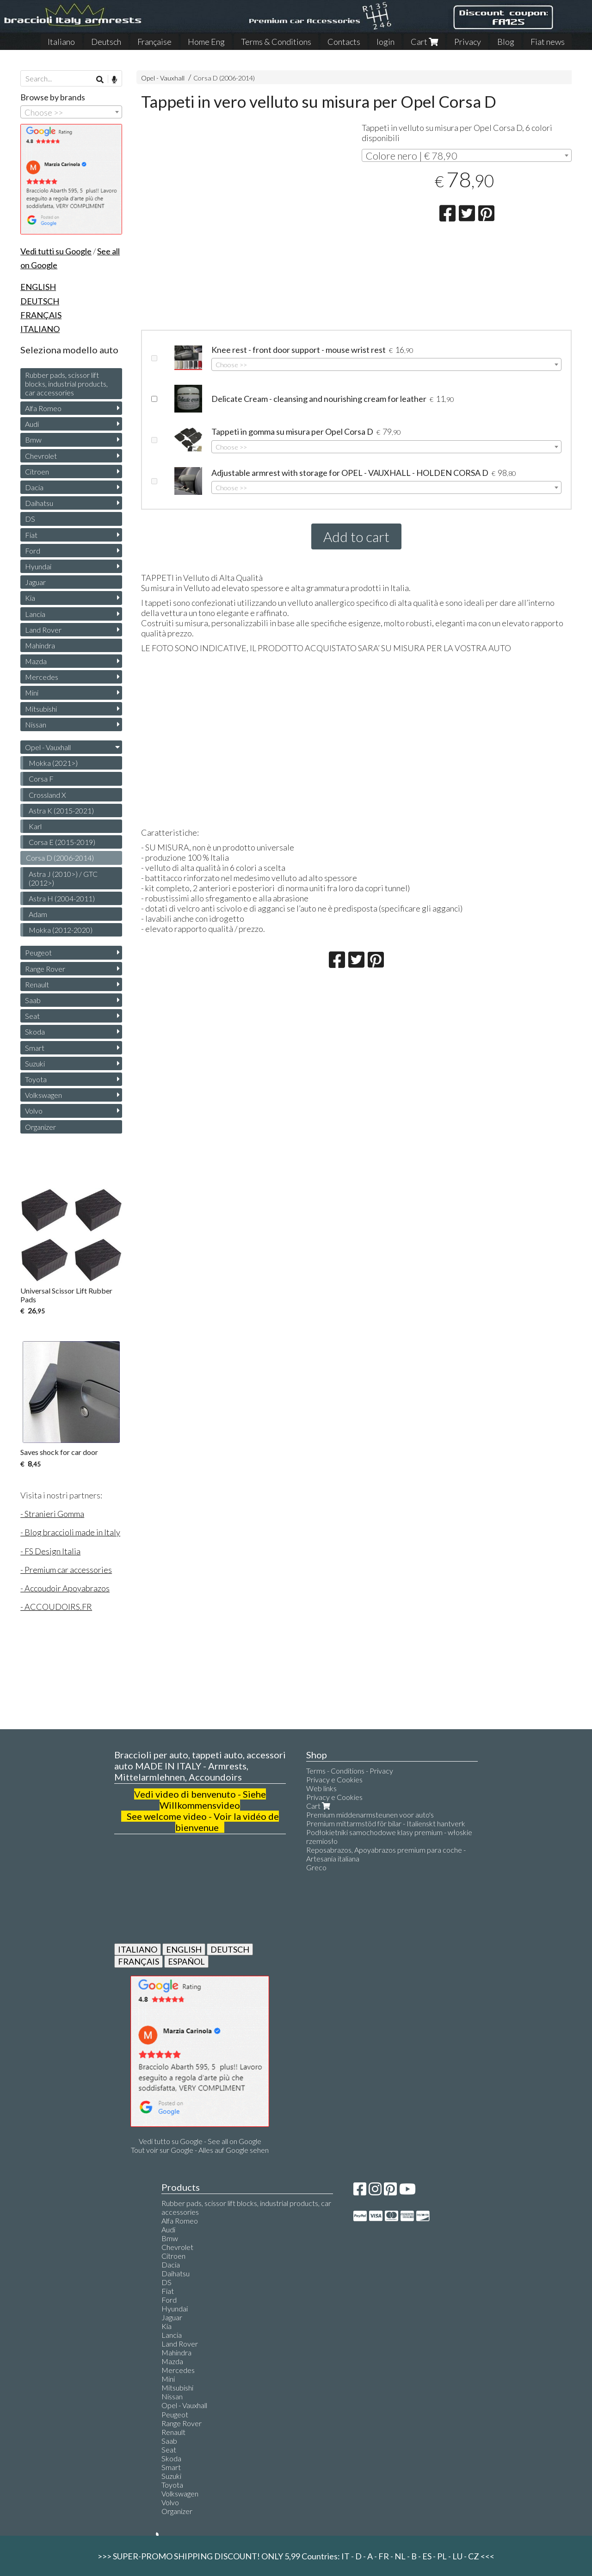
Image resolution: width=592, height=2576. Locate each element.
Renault (37, 984)
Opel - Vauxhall (163, 78)
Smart (34, 1047)
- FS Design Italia (50, 1551)
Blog (505, 42)
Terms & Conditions (276, 42)
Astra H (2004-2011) (62, 898)
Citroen (37, 471)
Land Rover (43, 629)
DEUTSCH (229, 1949)
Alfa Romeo (43, 408)
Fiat (31, 534)
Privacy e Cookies (334, 1779)
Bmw (33, 439)
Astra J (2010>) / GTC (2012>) (63, 878)
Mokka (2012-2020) (60, 929)
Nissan (35, 724)
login (385, 42)
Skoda (35, 1031)
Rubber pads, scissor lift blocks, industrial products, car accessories (66, 383)
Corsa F (41, 778)
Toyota (36, 1079)
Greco (316, 1867)
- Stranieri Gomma (52, 1514)
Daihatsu (39, 503)
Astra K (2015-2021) (61, 810)
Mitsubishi (41, 708)
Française (154, 42)
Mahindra (40, 645)
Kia (30, 597)
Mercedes (41, 676)
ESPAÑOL (186, 1961)
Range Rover (45, 968)
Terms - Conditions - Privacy (349, 1770)
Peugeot (38, 952)
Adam (38, 914)
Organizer (40, 1126)
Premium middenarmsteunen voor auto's (370, 1814)
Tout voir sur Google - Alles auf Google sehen (200, 2149)
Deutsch (106, 42)
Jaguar (35, 582)
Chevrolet (41, 455)
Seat (32, 1015)
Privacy (467, 42)
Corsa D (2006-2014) (224, 78)
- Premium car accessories (66, 1570)
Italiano (61, 42)
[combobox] (466, 155)
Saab (33, 1000)
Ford (32, 550)
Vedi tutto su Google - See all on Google (200, 2141)
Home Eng (206, 42)
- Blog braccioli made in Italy (70, 1532)
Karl (35, 826)
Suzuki (35, 1063)
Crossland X (47, 794)
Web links (321, 1788)
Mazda (36, 661)
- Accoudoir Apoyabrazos (65, 1588)
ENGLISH (184, 1949)
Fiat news (547, 42)
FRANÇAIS (138, 1961)
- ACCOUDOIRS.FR (56, 1607)
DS (30, 518)
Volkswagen (43, 1095)
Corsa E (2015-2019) (62, 842)
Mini (31, 692)
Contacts (343, 42)
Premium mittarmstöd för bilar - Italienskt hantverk (385, 1823)
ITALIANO (137, 1949)
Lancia (35, 614)
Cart (424, 42)
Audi (32, 423)
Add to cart (356, 536)
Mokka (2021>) (53, 762)
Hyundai (38, 566)
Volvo (34, 1110)
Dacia (34, 487)
